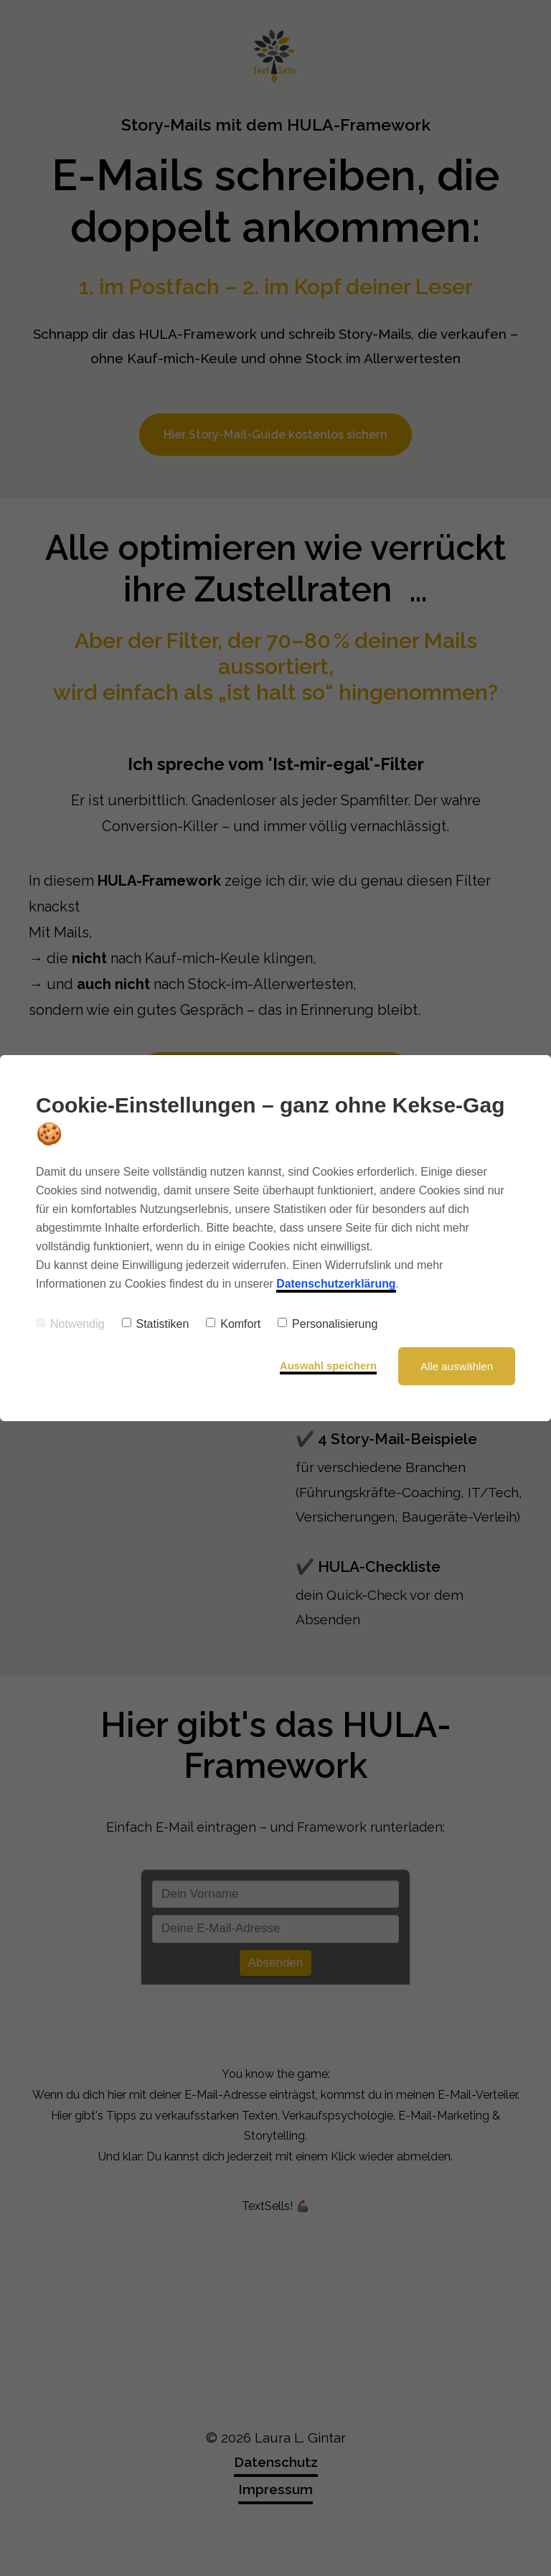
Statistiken (155, 1324)
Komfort (233, 1324)
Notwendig (70, 1324)
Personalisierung (327, 1324)
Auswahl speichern (327, 1366)
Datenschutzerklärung (336, 1284)
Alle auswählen (456, 1366)
